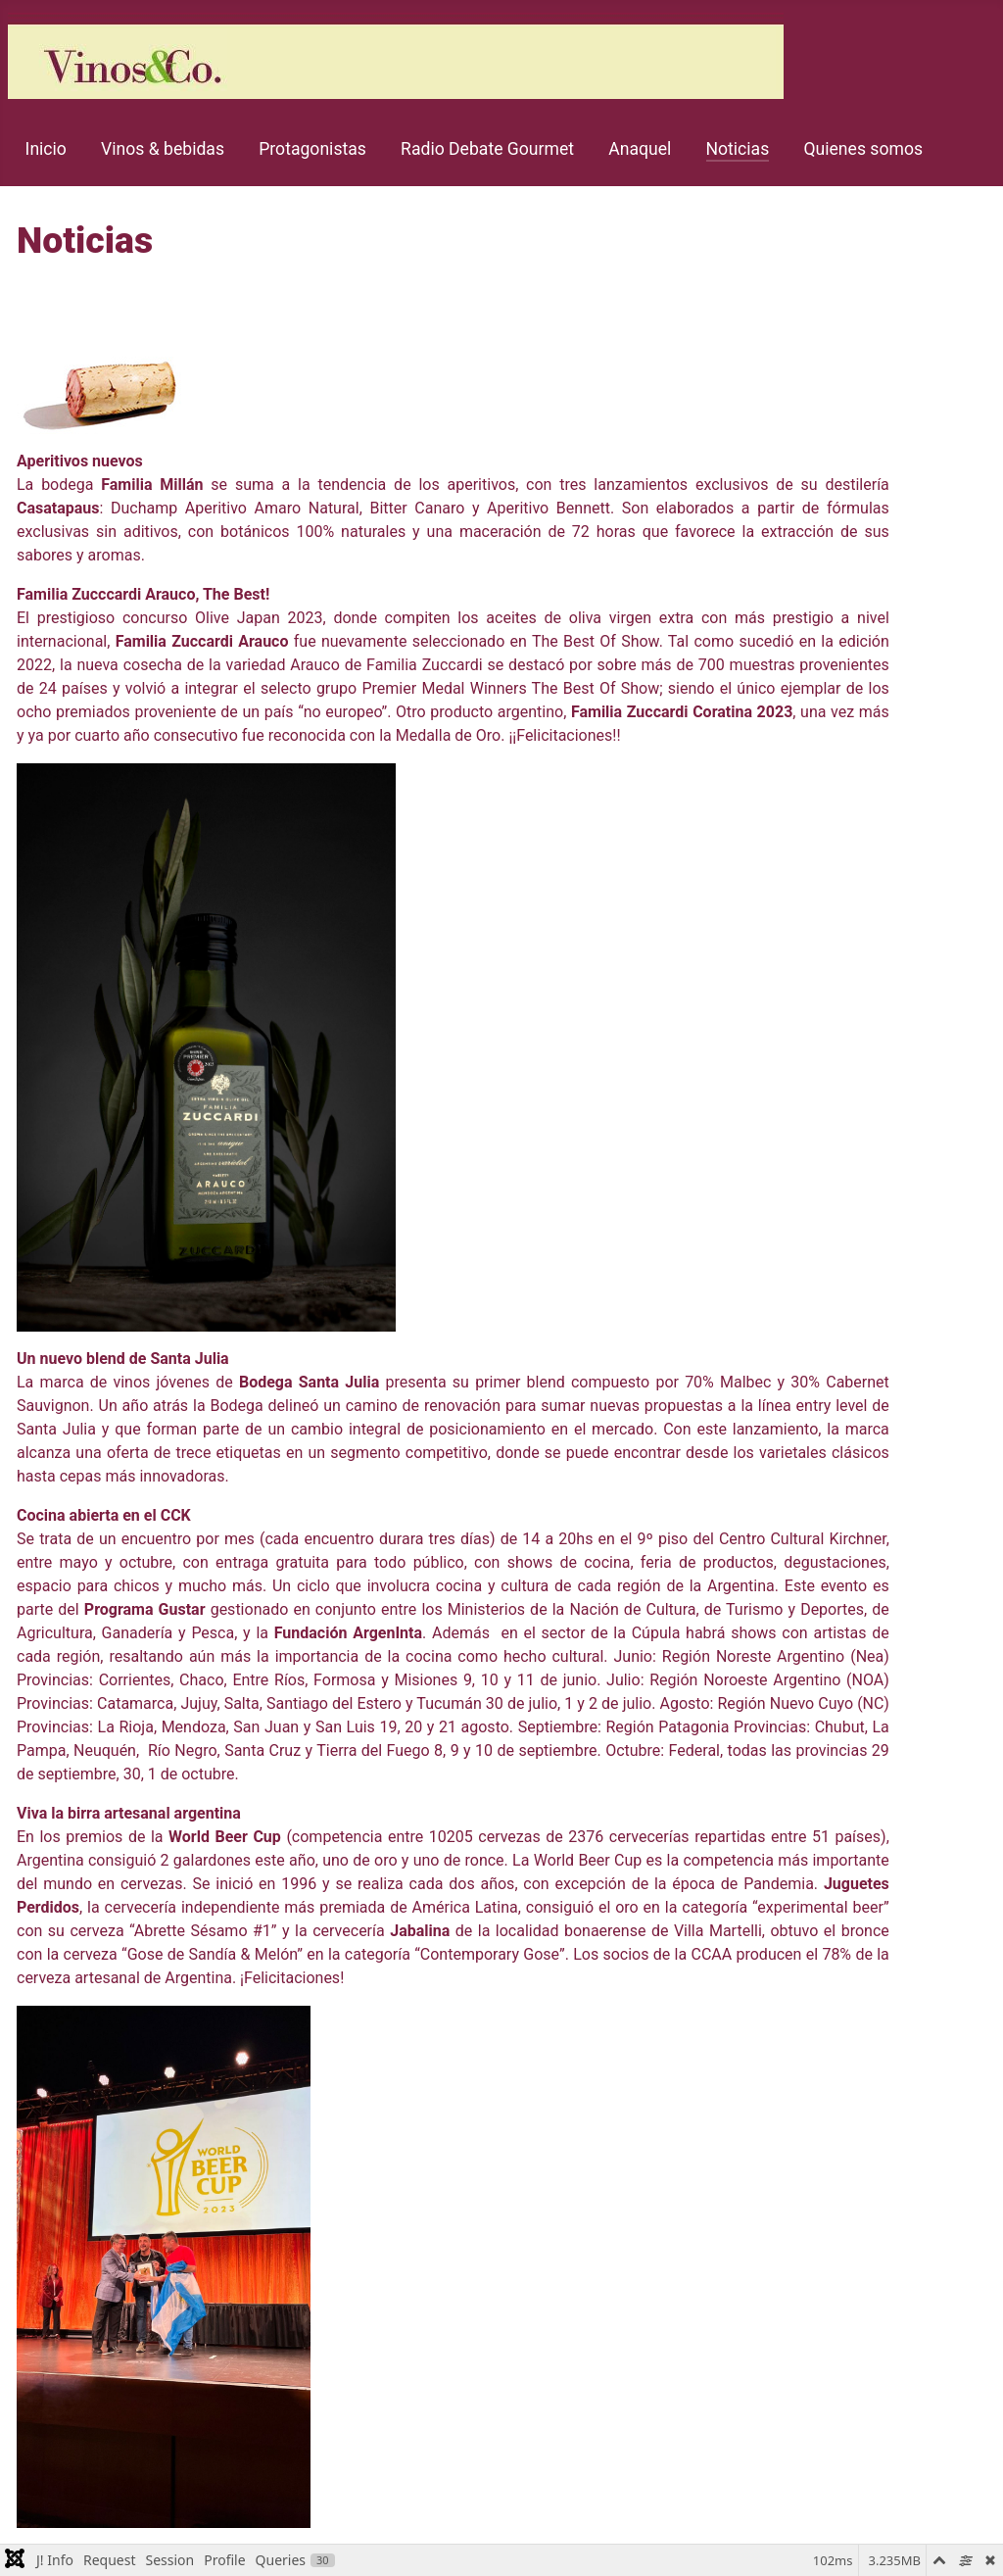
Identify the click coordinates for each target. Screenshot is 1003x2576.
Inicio (46, 149)
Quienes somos (863, 149)
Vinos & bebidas (162, 149)
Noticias (738, 149)
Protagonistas (312, 149)
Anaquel (639, 149)
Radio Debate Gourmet (487, 149)
